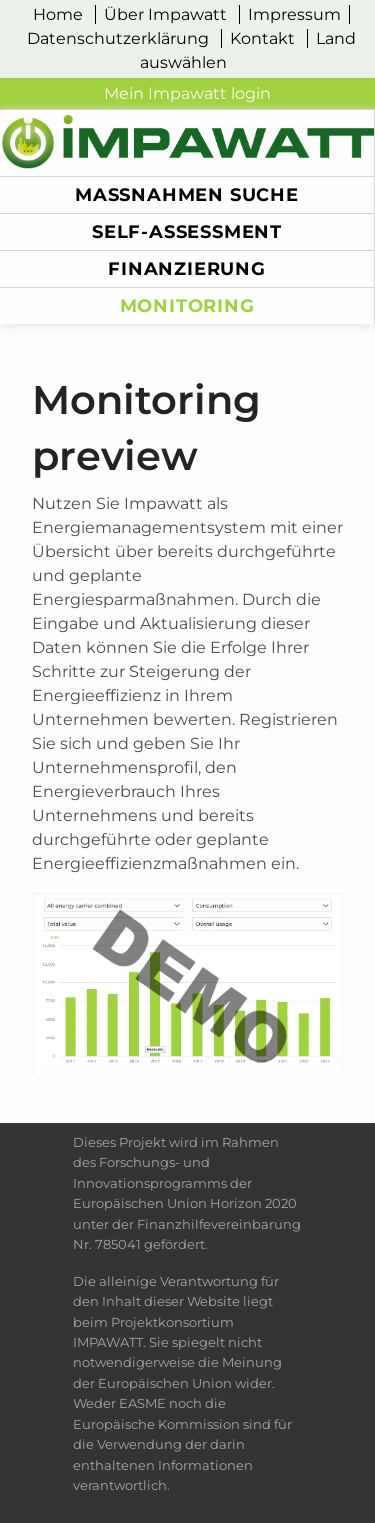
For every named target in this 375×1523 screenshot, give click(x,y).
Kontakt (262, 38)
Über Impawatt (165, 14)
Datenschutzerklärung (118, 38)
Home (58, 14)
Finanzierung (187, 268)
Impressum (294, 14)
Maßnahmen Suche (187, 194)
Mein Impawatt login (187, 93)
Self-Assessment (187, 231)
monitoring (187, 305)
